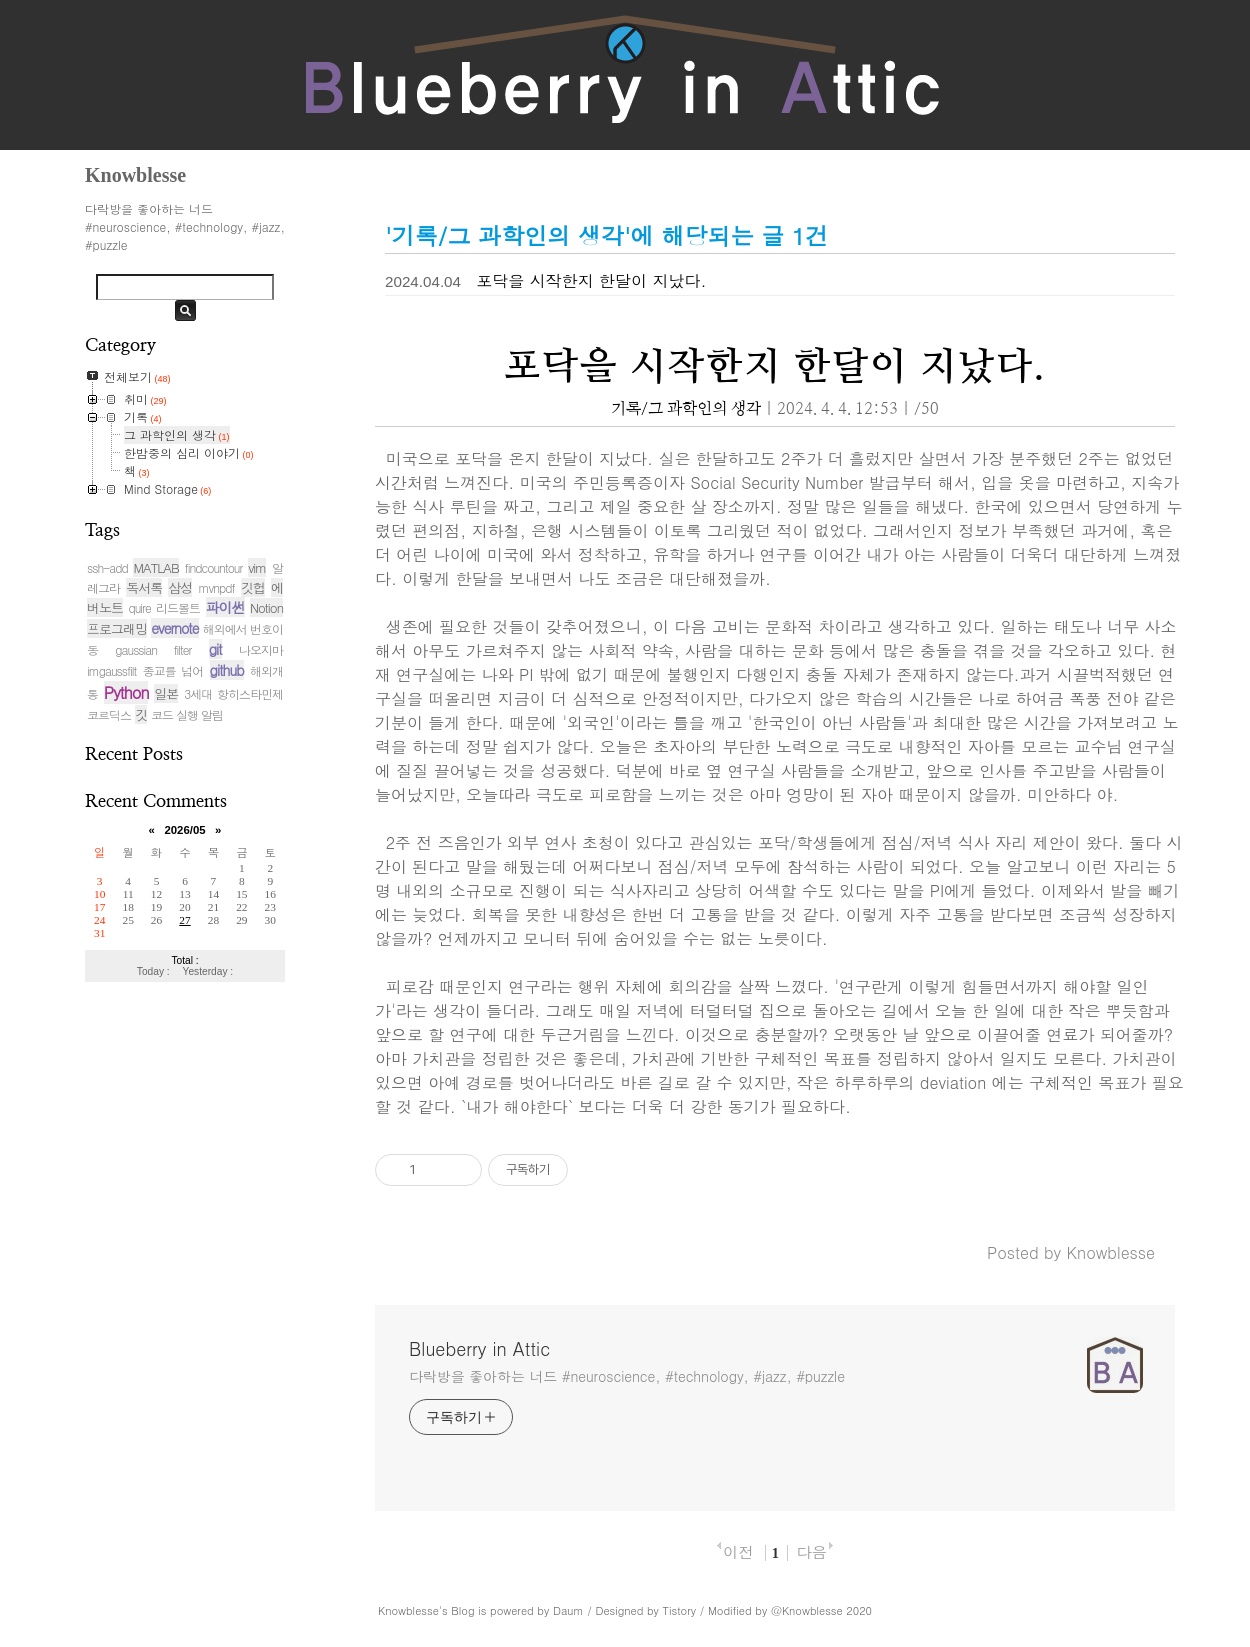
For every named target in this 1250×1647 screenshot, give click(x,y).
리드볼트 (178, 607)
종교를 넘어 (173, 670)
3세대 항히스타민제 (233, 693)
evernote (174, 628)
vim (257, 567)
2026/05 (184, 830)
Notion (266, 607)
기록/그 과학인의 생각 (686, 409)
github (227, 670)
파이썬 (225, 607)
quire (139, 607)
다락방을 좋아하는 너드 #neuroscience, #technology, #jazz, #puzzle (627, 1376)
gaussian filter (153, 649)
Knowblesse (408, 1610)
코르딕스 (109, 714)
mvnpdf (217, 587)
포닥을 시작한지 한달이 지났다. (591, 280)
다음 (811, 1551)
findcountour (214, 567)
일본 (166, 693)
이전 (738, 1551)
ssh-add (107, 567)
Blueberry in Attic (479, 1349)
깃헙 (253, 587)
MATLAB (155, 567)
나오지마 (261, 649)
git (215, 649)
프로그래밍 (117, 628)
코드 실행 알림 (187, 714)
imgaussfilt (111, 670)
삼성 (180, 587)
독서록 (144, 587)
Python (126, 692)
